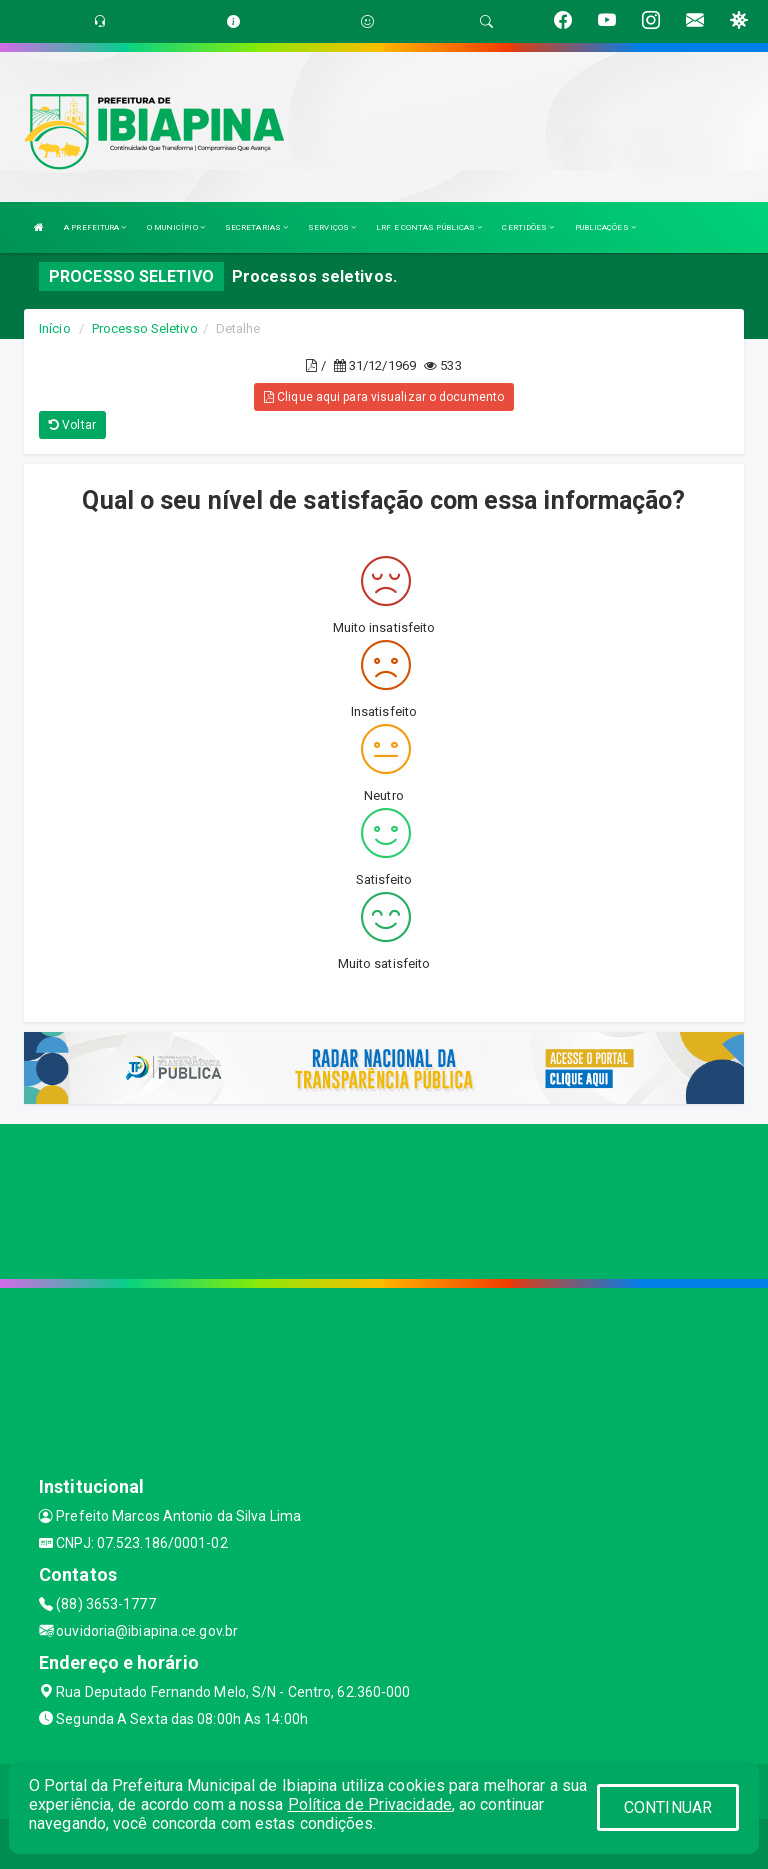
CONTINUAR (668, 1807)
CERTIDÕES (528, 227)
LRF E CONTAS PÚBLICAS (429, 227)
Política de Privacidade (370, 1804)
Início (55, 328)
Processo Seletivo (145, 328)
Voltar (72, 425)
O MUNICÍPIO (176, 227)
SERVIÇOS (332, 227)
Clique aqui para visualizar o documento (384, 397)
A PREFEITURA (95, 227)
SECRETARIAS (256, 227)
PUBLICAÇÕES (605, 227)
